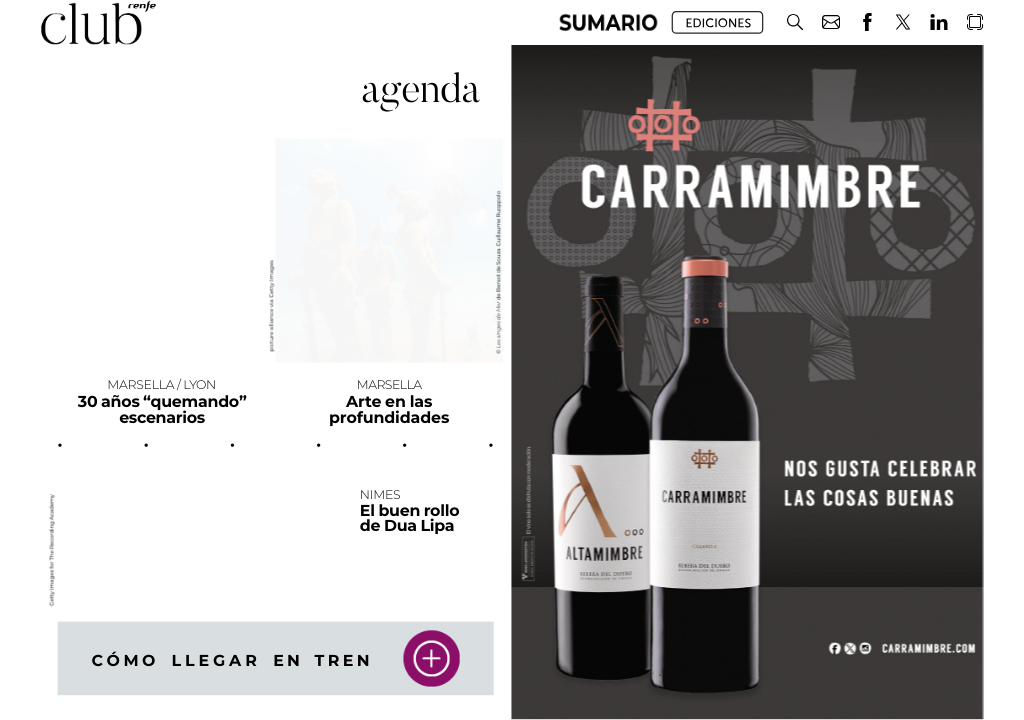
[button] (608, 22)
